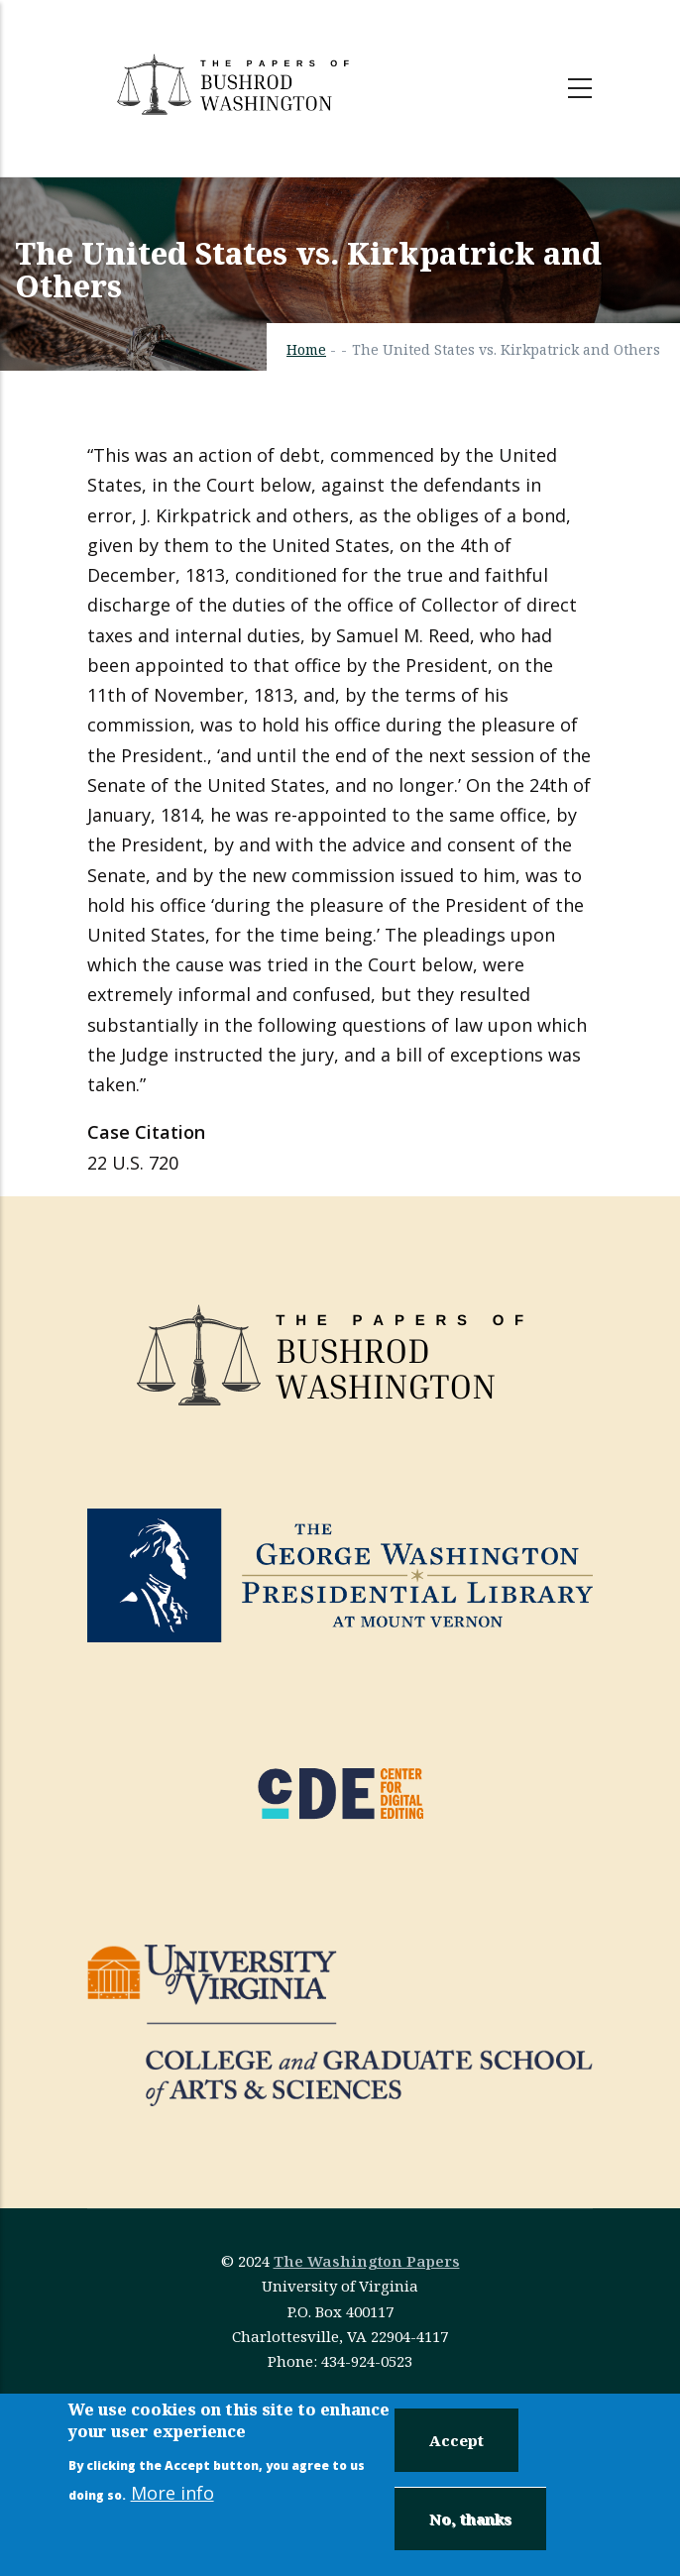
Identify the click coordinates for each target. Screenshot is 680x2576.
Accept (456, 2440)
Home (306, 349)
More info (172, 2493)
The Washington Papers (367, 2261)
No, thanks (470, 2518)
